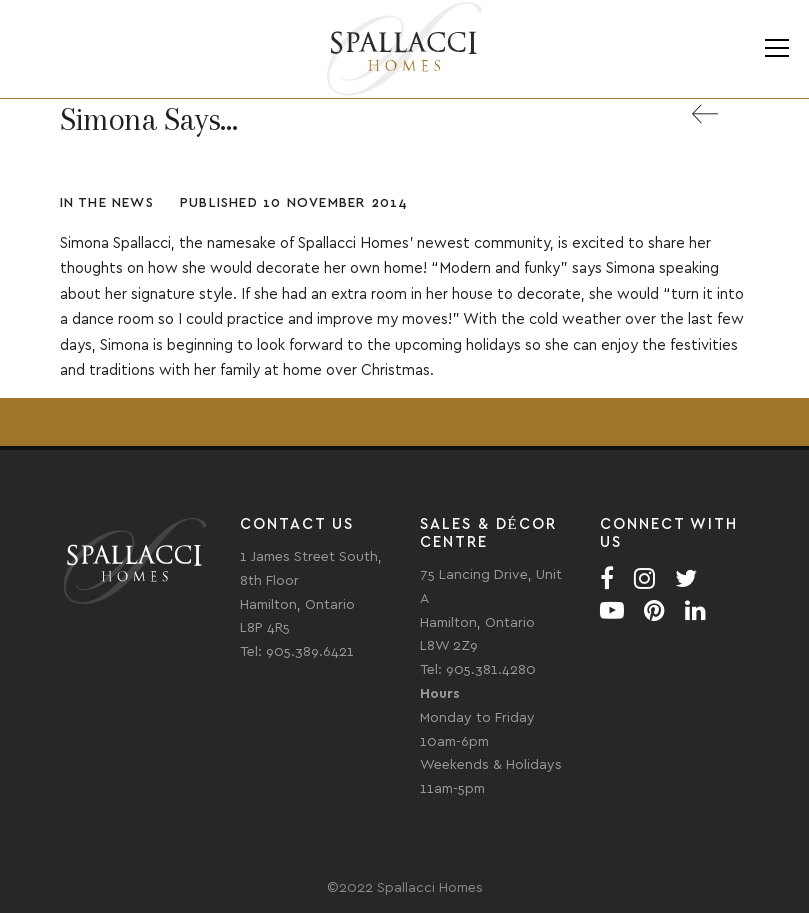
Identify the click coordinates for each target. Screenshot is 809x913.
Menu (776, 48)
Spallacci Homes (405, 49)
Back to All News (720, 126)
